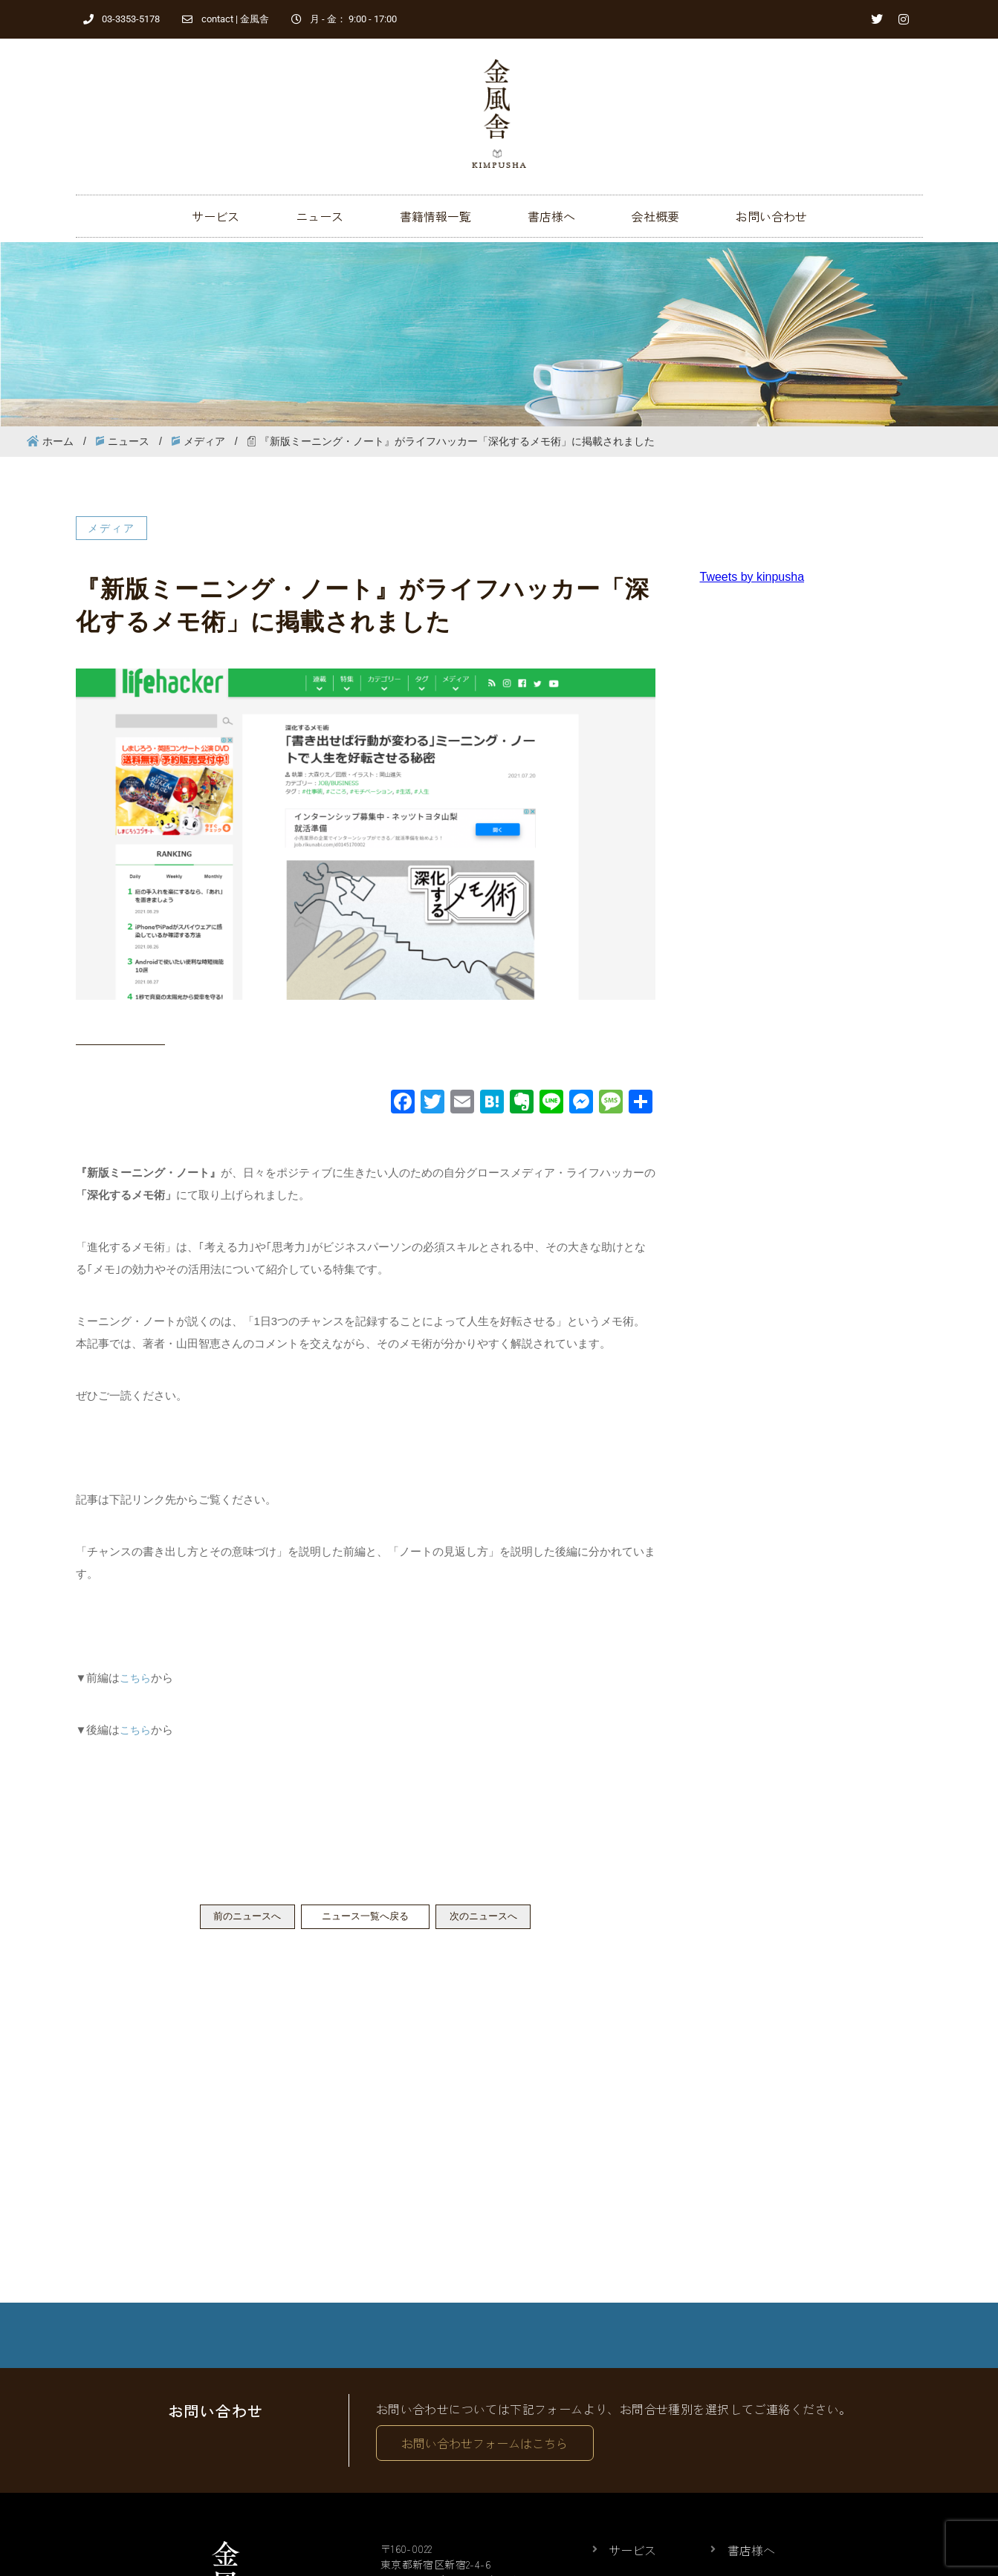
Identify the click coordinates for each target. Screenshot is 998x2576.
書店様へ (551, 216)
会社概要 (655, 216)
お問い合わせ (771, 216)
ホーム (58, 441)
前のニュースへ (231, 1918)
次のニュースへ (500, 1918)
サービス (215, 216)
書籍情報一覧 (435, 216)
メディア (204, 441)
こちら (136, 1677)
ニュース (319, 216)
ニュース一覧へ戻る (365, 1918)
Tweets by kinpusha (752, 576)
